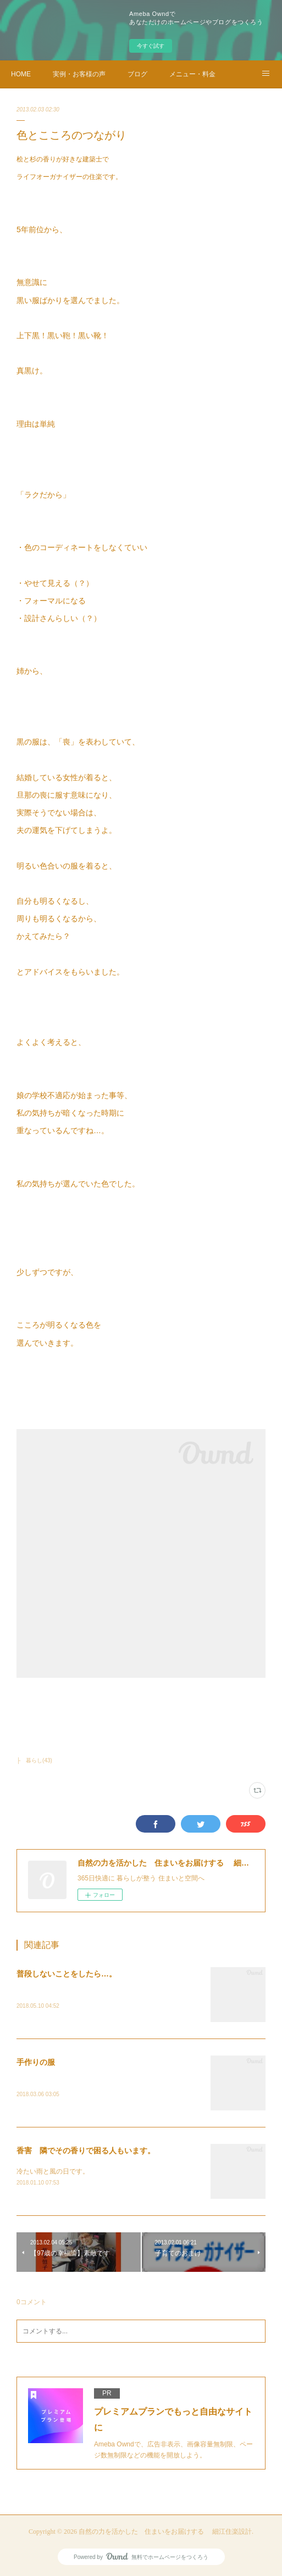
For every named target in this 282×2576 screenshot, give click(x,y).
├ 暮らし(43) (34, 1760)
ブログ (137, 74)
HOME (21, 74)
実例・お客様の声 (79, 74)
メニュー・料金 (192, 74)
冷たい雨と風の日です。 (53, 2171)
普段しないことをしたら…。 (66, 1973)
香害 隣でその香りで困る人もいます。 (85, 2150)
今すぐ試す (150, 46)
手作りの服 (35, 2062)
